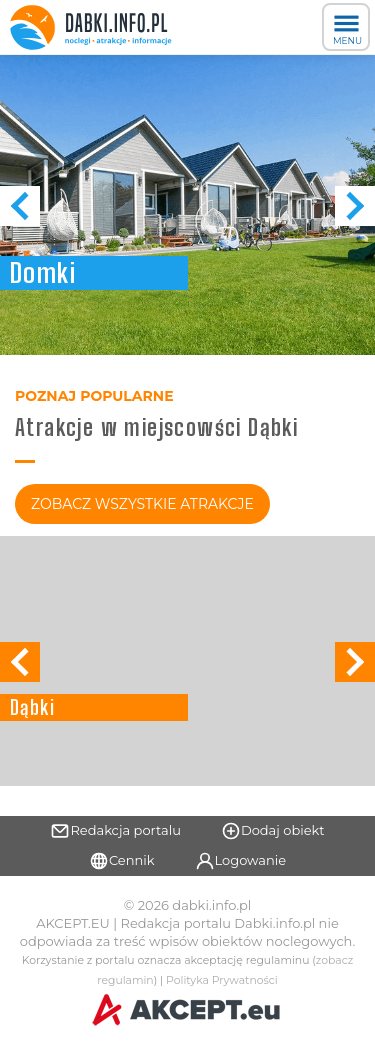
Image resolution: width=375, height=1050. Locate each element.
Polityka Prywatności (222, 980)
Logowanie (241, 861)
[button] (355, 206)
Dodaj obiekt (273, 831)
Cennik (122, 861)
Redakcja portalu (115, 831)
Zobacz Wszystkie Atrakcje (142, 504)
